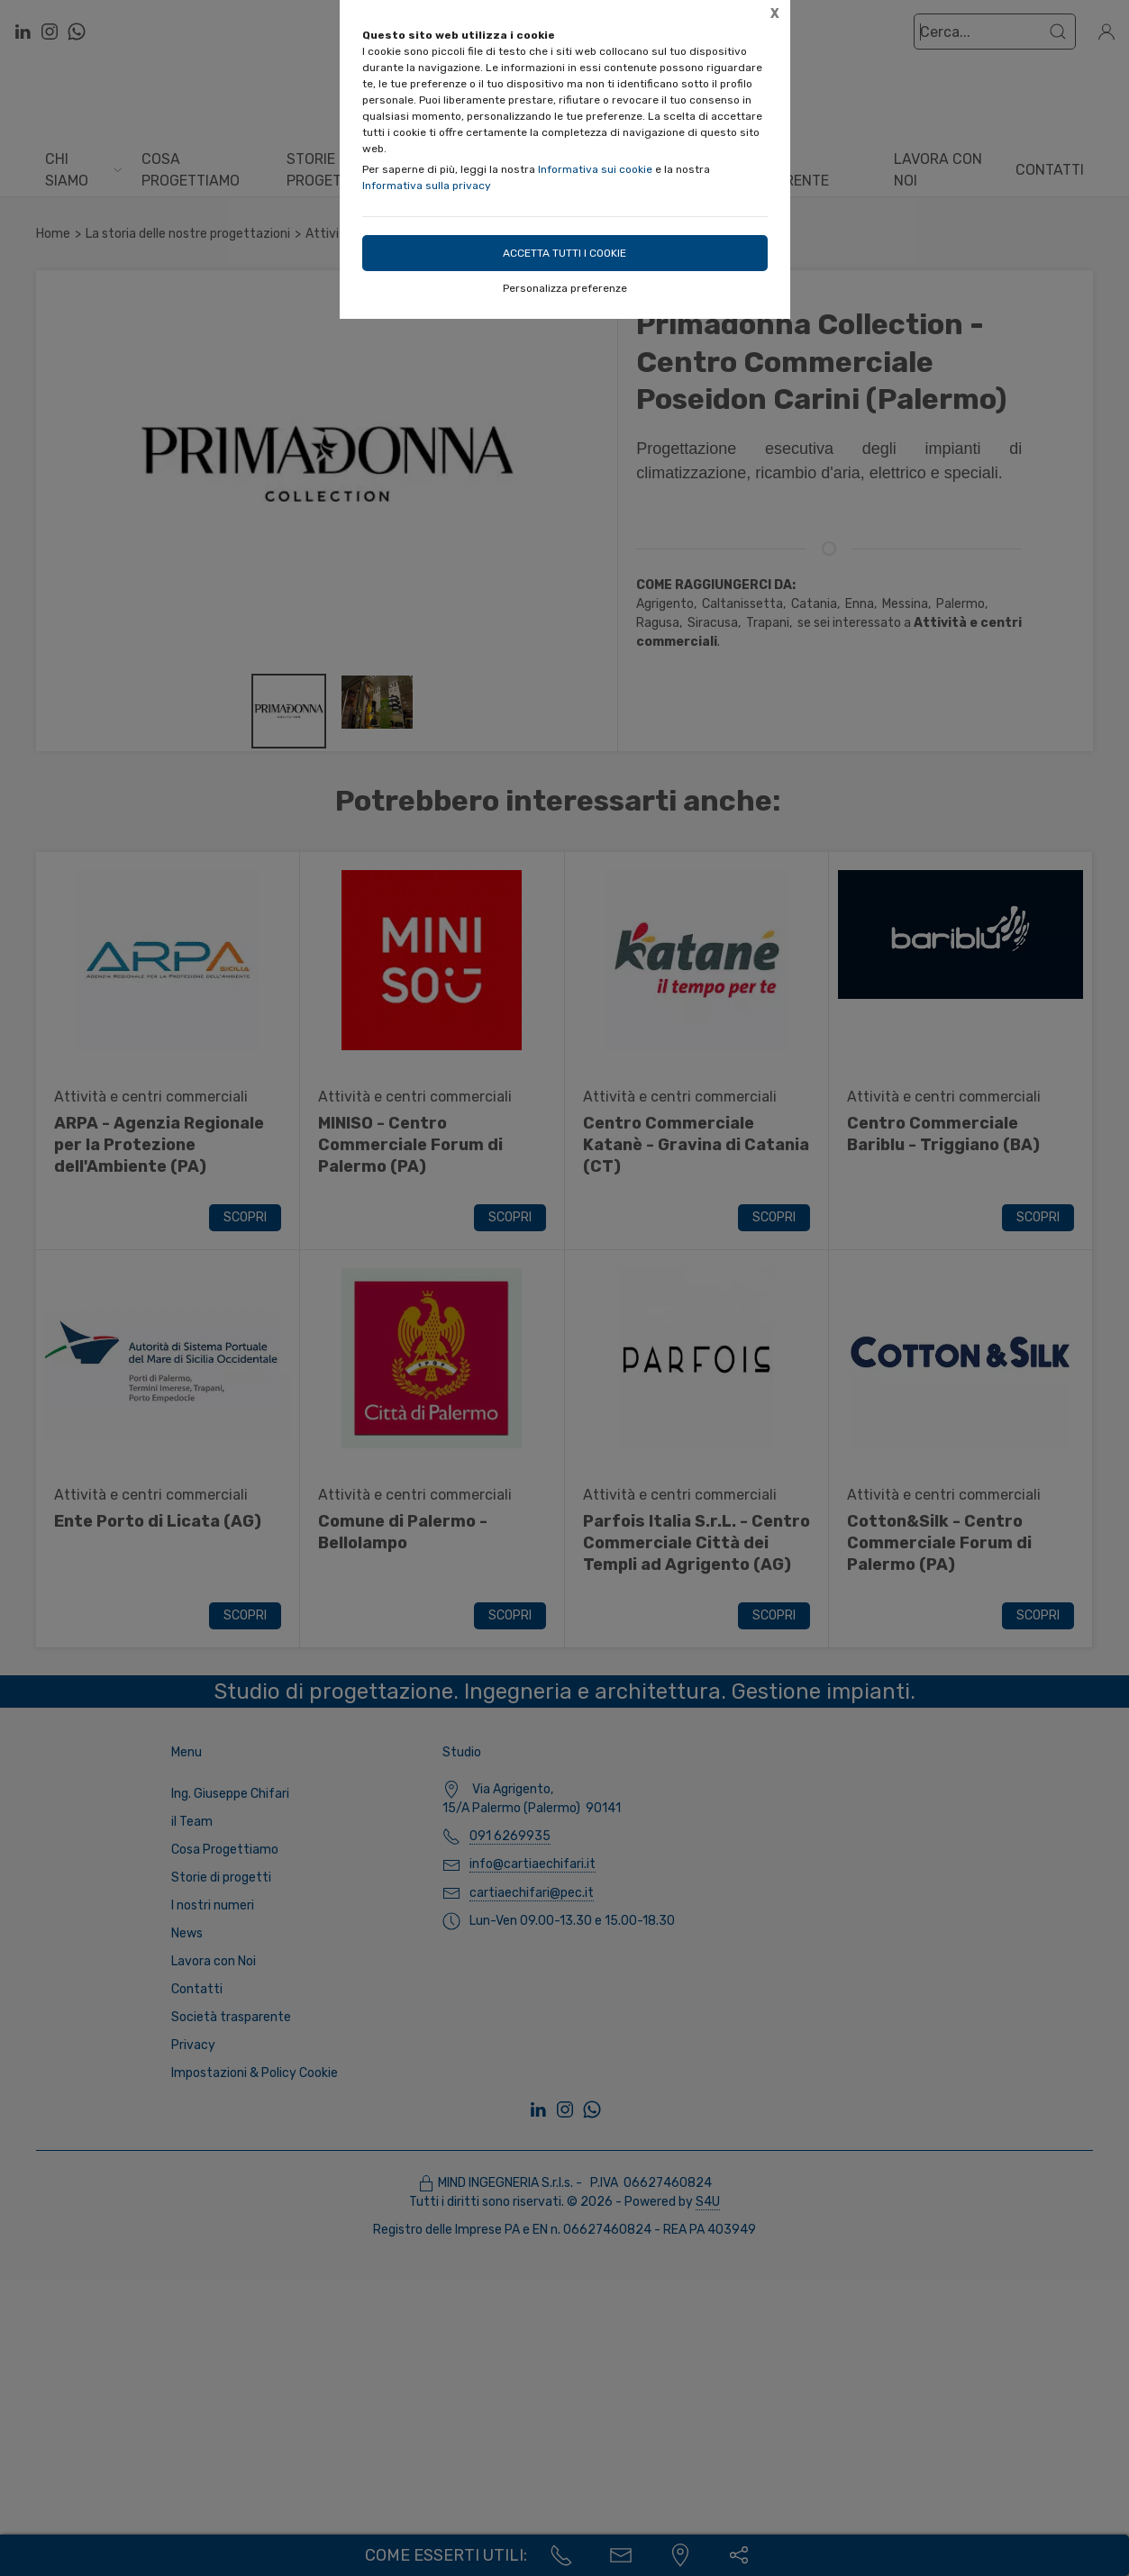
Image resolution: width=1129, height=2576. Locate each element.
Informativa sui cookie (595, 169)
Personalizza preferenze (565, 288)
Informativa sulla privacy (426, 185)
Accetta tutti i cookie (564, 253)
